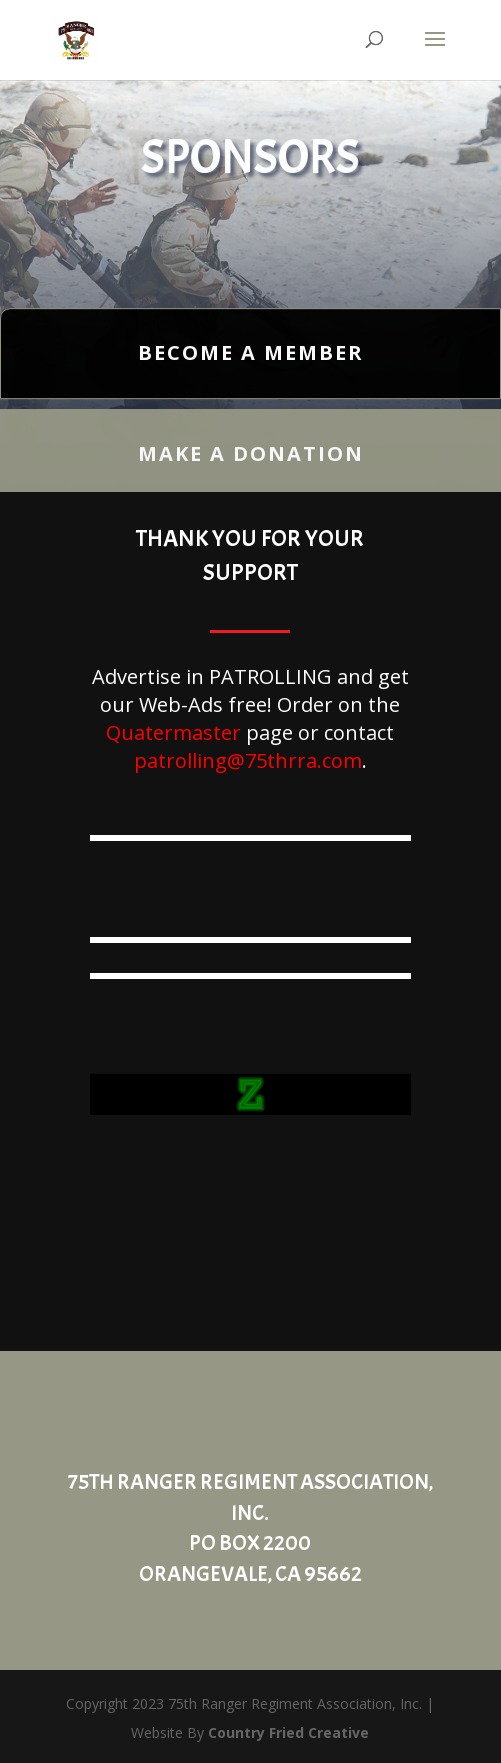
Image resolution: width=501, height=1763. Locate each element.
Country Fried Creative (288, 1732)
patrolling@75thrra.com (248, 760)
